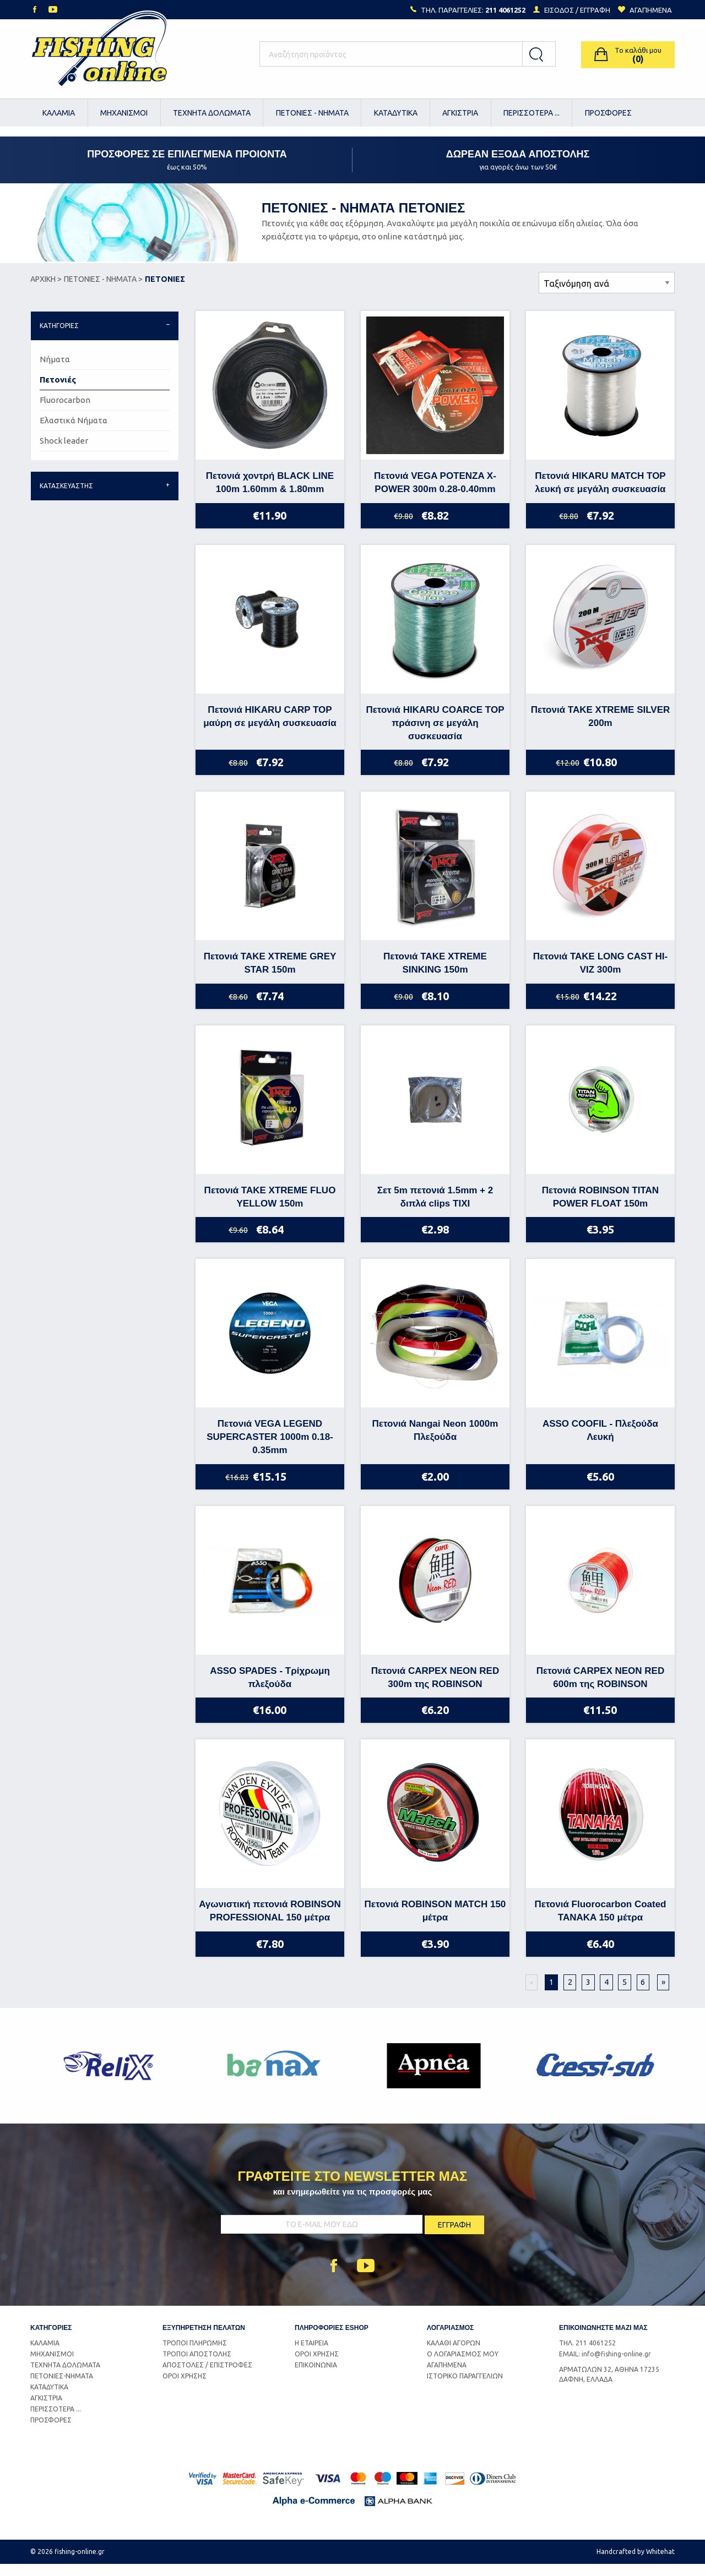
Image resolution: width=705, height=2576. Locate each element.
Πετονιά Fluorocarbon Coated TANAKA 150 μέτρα (600, 1923)
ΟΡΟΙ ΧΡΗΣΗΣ (184, 2387)
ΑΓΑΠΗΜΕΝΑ (447, 2376)
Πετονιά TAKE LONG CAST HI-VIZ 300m (600, 975)
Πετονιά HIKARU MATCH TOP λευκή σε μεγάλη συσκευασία (600, 494)
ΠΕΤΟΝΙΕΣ (165, 291)
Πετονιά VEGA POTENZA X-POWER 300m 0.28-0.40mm (435, 494)
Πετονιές (58, 391)
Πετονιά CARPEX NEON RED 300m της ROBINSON (435, 1689)
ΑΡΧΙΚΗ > (46, 291)
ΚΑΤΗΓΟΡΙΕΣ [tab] (59, 337)
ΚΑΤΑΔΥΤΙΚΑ (395, 112)
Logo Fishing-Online (99, 54)
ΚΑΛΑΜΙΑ (58, 112)
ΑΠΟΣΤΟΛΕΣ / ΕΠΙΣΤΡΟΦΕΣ (207, 2376)
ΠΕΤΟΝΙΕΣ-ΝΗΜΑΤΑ (61, 2387)
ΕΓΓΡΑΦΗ (595, 10)
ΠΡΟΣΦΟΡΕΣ (608, 112)
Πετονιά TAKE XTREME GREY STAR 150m (270, 975)
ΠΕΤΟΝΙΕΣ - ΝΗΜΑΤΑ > (103, 291)
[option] (111, 2077)
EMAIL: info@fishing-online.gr (605, 2365)
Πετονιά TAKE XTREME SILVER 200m (600, 728)
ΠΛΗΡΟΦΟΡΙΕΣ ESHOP (331, 2339)
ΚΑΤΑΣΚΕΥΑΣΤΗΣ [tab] (66, 497)
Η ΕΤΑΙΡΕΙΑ (311, 2354)
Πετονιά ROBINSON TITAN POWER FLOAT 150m (600, 1208)
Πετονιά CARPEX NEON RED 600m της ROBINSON (600, 1689)
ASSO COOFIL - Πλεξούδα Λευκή (600, 1442)
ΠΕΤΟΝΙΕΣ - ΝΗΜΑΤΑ (312, 112)
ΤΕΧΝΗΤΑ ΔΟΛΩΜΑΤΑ (212, 112)
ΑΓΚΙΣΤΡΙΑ (460, 112)
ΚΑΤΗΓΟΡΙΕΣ (51, 2339)
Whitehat (660, 2563)
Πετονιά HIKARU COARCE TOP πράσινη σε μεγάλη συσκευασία (435, 735)
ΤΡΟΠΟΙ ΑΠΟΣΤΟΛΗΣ (196, 2365)
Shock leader (64, 452)
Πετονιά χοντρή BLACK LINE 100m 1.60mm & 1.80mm (270, 494)
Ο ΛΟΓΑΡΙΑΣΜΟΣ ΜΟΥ (462, 2365)
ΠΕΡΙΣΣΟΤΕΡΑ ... (531, 112)
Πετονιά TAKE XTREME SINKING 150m (435, 975)
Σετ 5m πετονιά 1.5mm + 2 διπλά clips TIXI (435, 1208)
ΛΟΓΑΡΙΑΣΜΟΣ (450, 2339)
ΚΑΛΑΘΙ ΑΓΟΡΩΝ (453, 2354)
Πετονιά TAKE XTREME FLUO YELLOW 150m (270, 1208)
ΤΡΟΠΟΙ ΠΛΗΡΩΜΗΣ (194, 2354)
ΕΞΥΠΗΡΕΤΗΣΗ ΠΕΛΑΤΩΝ (203, 2339)
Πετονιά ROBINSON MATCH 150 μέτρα (435, 1923)
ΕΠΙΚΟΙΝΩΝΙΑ (316, 2376)
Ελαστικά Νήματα (73, 432)
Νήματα (55, 371)
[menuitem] (59, 113)
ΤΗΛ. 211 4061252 (587, 2354)
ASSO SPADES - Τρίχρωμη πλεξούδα (270, 1689)
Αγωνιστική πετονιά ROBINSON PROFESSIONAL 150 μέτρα (270, 1923)
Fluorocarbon (65, 412)
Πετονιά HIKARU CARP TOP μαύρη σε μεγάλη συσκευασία (270, 728)
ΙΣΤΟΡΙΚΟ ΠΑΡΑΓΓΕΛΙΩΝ (465, 2387)
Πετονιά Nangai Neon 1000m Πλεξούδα (435, 1442)
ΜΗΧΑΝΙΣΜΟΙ (124, 112)
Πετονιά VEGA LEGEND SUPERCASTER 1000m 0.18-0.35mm (270, 1449)
